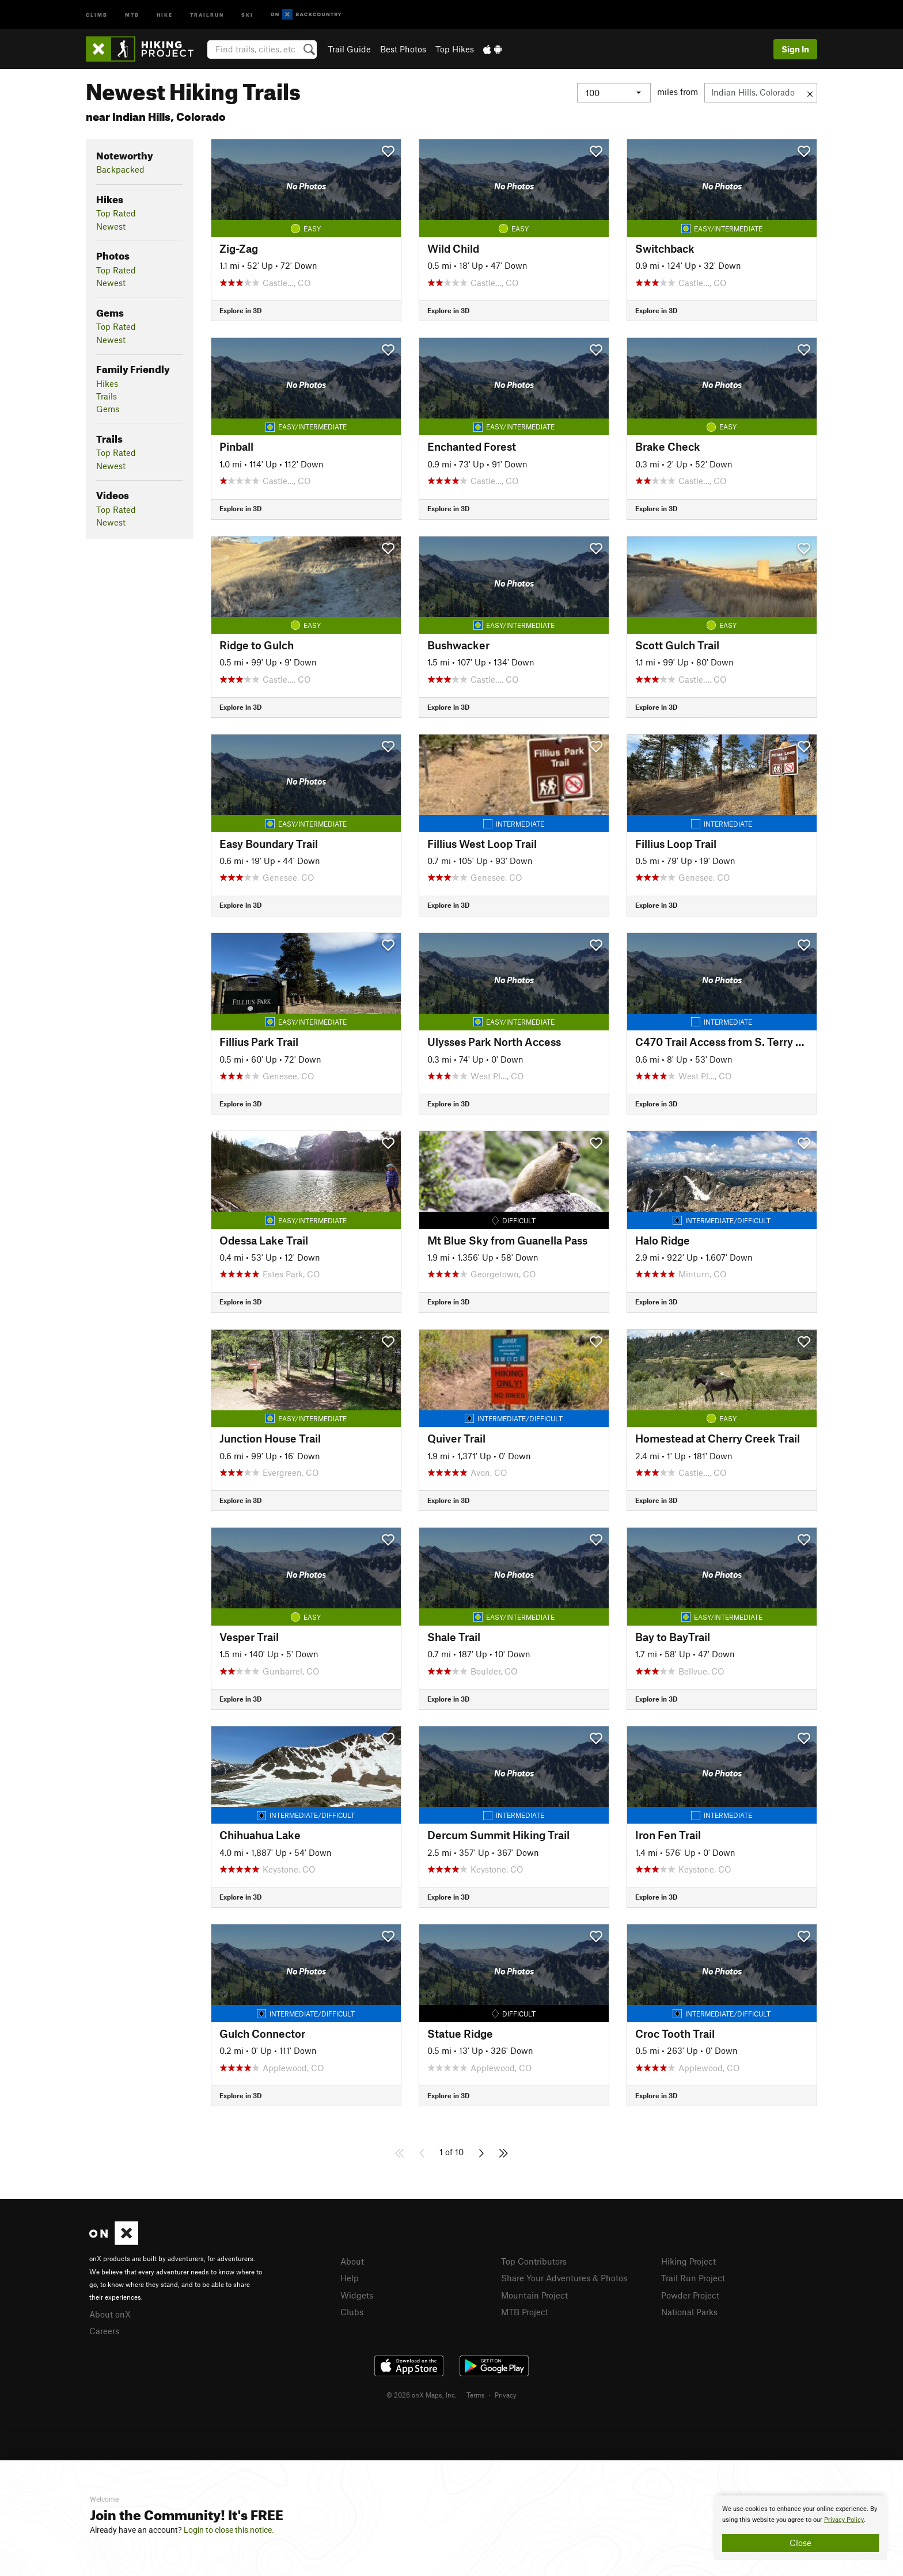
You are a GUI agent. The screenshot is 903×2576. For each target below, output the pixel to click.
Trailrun (207, 14)
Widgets (356, 2295)
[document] (800, 2527)
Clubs (351, 2312)
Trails (106, 396)
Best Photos (403, 49)
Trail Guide (349, 49)
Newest (111, 226)
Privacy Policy (844, 2520)
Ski (247, 14)
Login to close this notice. (229, 2530)
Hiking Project (688, 2261)
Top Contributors (534, 2261)
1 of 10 (451, 2152)
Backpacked (120, 169)
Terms (475, 2395)
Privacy (506, 2395)
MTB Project (524, 2312)
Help (349, 2278)
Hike (165, 14)
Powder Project (690, 2295)
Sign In (795, 49)
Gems (107, 409)
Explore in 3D (240, 310)
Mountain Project (534, 2295)
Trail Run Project (693, 2278)
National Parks (689, 2312)
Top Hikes (454, 49)
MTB (132, 14)
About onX (110, 2314)
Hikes (107, 383)
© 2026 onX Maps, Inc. (421, 2395)
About (352, 2261)
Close (800, 2542)
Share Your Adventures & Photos (564, 2278)
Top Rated (116, 213)
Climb (97, 14)
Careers (104, 2331)
